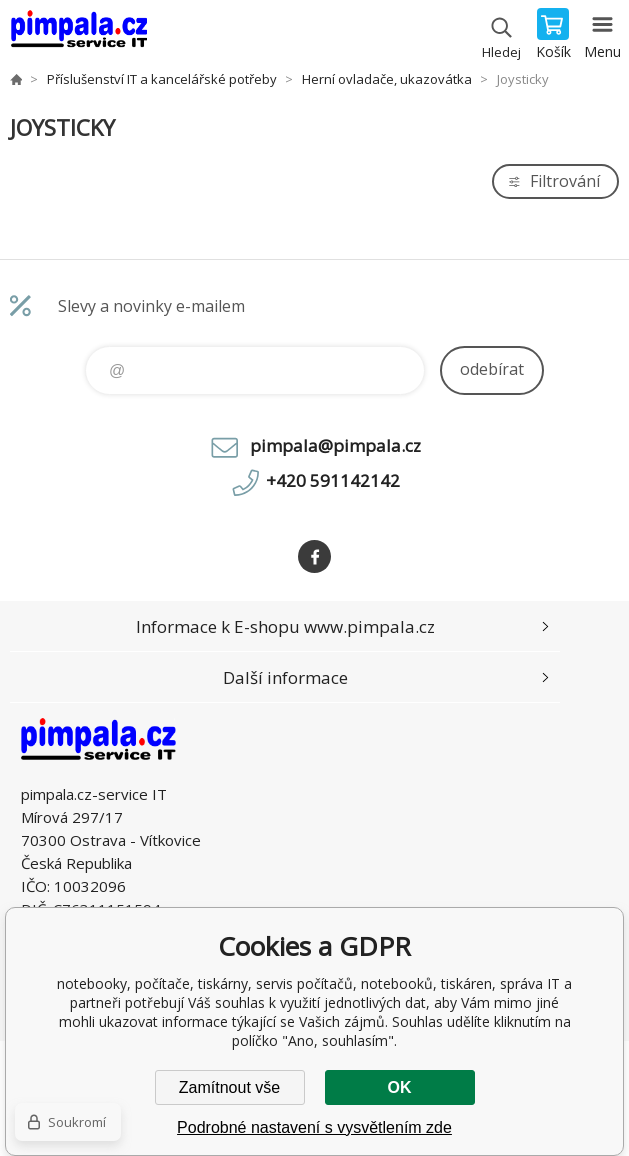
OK (400, 1087)
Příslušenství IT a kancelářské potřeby (162, 79)
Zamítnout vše (229, 1087)
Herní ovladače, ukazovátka (387, 79)
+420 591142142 (333, 480)
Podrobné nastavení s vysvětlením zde (314, 1127)
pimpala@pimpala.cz (335, 445)
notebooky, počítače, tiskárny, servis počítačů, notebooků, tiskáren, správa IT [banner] (78, 35)
